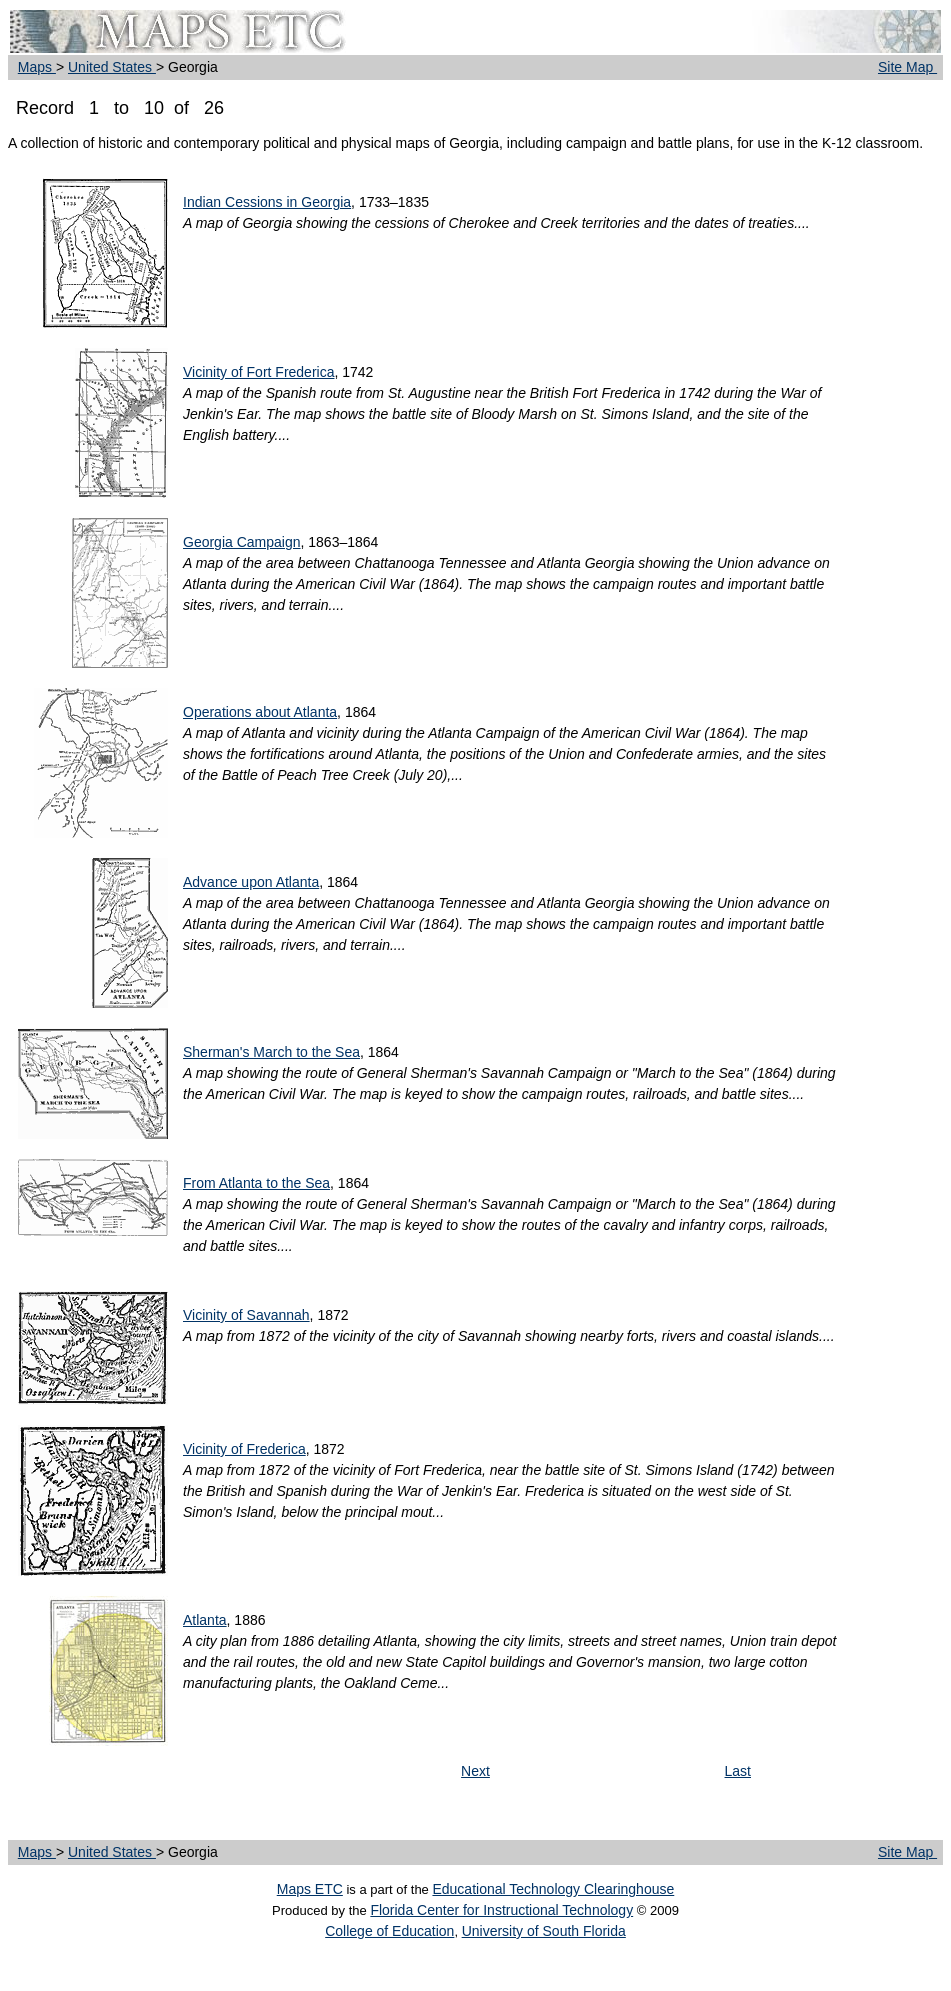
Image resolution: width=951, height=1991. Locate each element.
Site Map (907, 67)
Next (475, 1771)
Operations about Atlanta (260, 712)
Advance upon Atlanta (251, 882)
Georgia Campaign (242, 542)
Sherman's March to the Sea (271, 1052)
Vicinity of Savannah (246, 1315)
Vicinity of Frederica (244, 1449)
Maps (37, 67)
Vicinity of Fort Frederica (258, 372)
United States (112, 67)
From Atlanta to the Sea (256, 1183)
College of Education (389, 1931)
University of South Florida (544, 1931)
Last (738, 1771)
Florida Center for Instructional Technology (501, 1910)
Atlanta (205, 1620)
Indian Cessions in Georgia (267, 202)
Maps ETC (310, 1889)
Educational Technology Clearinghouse (553, 1889)
